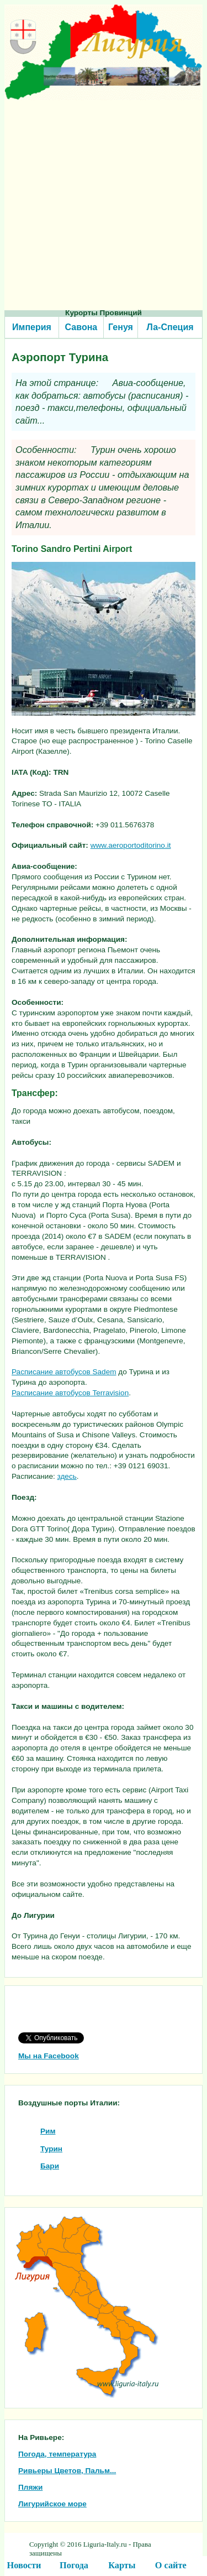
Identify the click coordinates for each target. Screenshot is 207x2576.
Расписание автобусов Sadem (64, 1372)
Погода (74, 2565)
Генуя (120, 327)
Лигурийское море (52, 2504)
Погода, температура (57, 2454)
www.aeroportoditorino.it (131, 845)
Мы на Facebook (48, 2056)
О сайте (171, 2565)
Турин (51, 2149)
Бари (49, 2166)
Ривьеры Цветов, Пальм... (67, 2471)
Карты (121, 2565)
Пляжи (30, 2487)
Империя (31, 327)
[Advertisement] (103, 203)
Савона (81, 327)
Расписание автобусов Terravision (70, 1393)
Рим (47, 2131)
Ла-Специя (170, 327)
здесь (67, 1476)
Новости (24, 2565)
